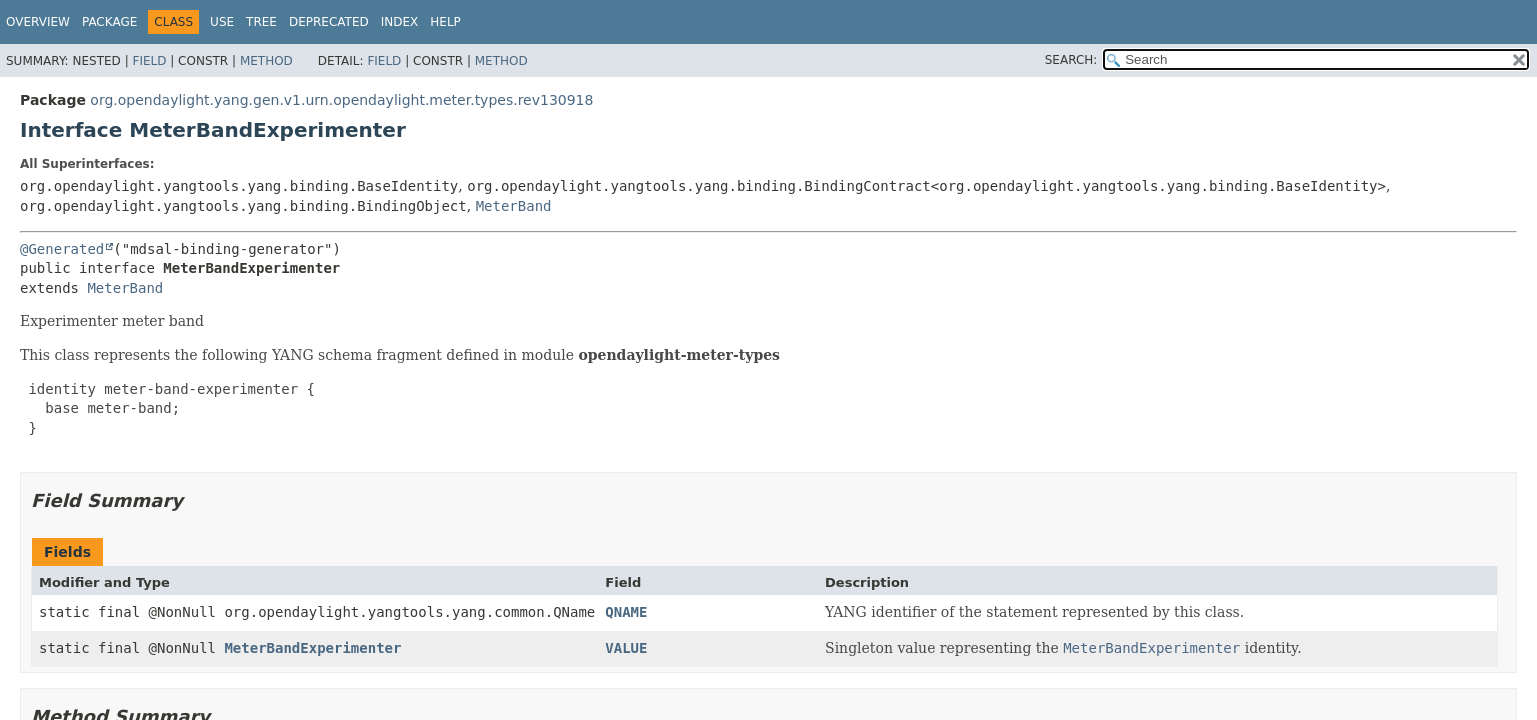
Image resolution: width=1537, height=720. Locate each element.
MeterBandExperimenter (312, 648)
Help (445, 22)
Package (109, 22)
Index (400, 22)
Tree (261, 22)
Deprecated (329, 22)
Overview (38, 22)
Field (149, 61)
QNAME (626, 612)
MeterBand (514, 206)
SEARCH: (1071, 60)
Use (222, 22)
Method (266, 61)
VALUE (626, 648)
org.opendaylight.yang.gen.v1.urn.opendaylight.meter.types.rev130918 (341, 100)
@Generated (62, 249)
